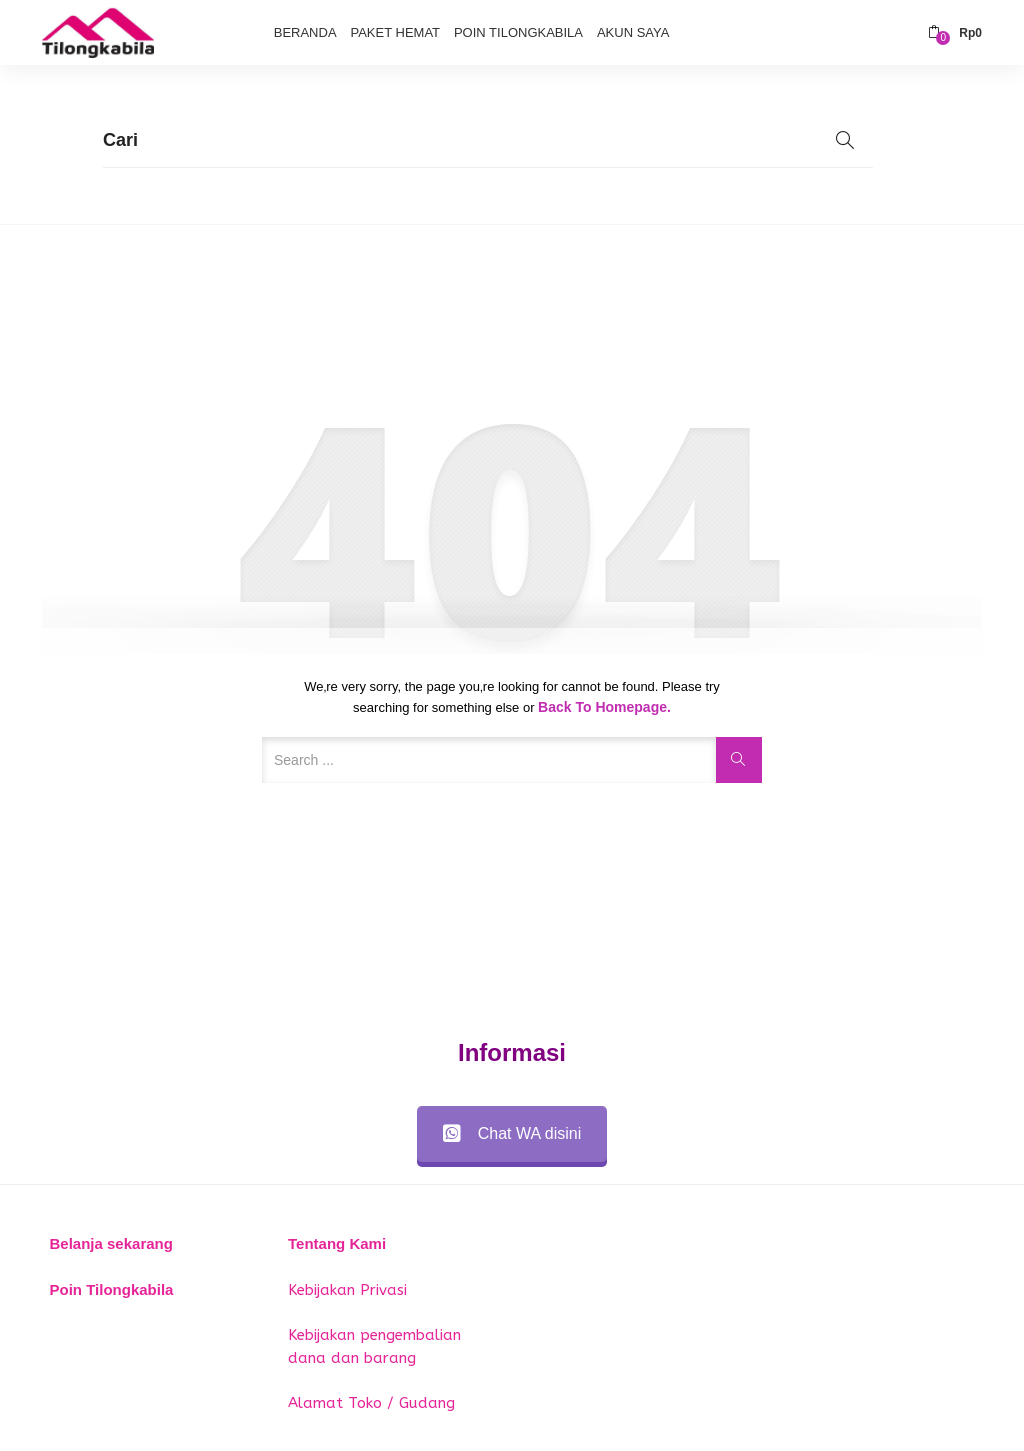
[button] (955, 33)
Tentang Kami (337, 1243)
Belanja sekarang (111, 1243)
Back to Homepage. (604, 707)
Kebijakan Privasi (347, 1290)
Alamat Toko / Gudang (371, 1403)
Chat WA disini (512, 1133)
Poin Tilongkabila (518, 32)
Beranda (305, 32)
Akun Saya (633, 32)
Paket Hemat (395, 32)
